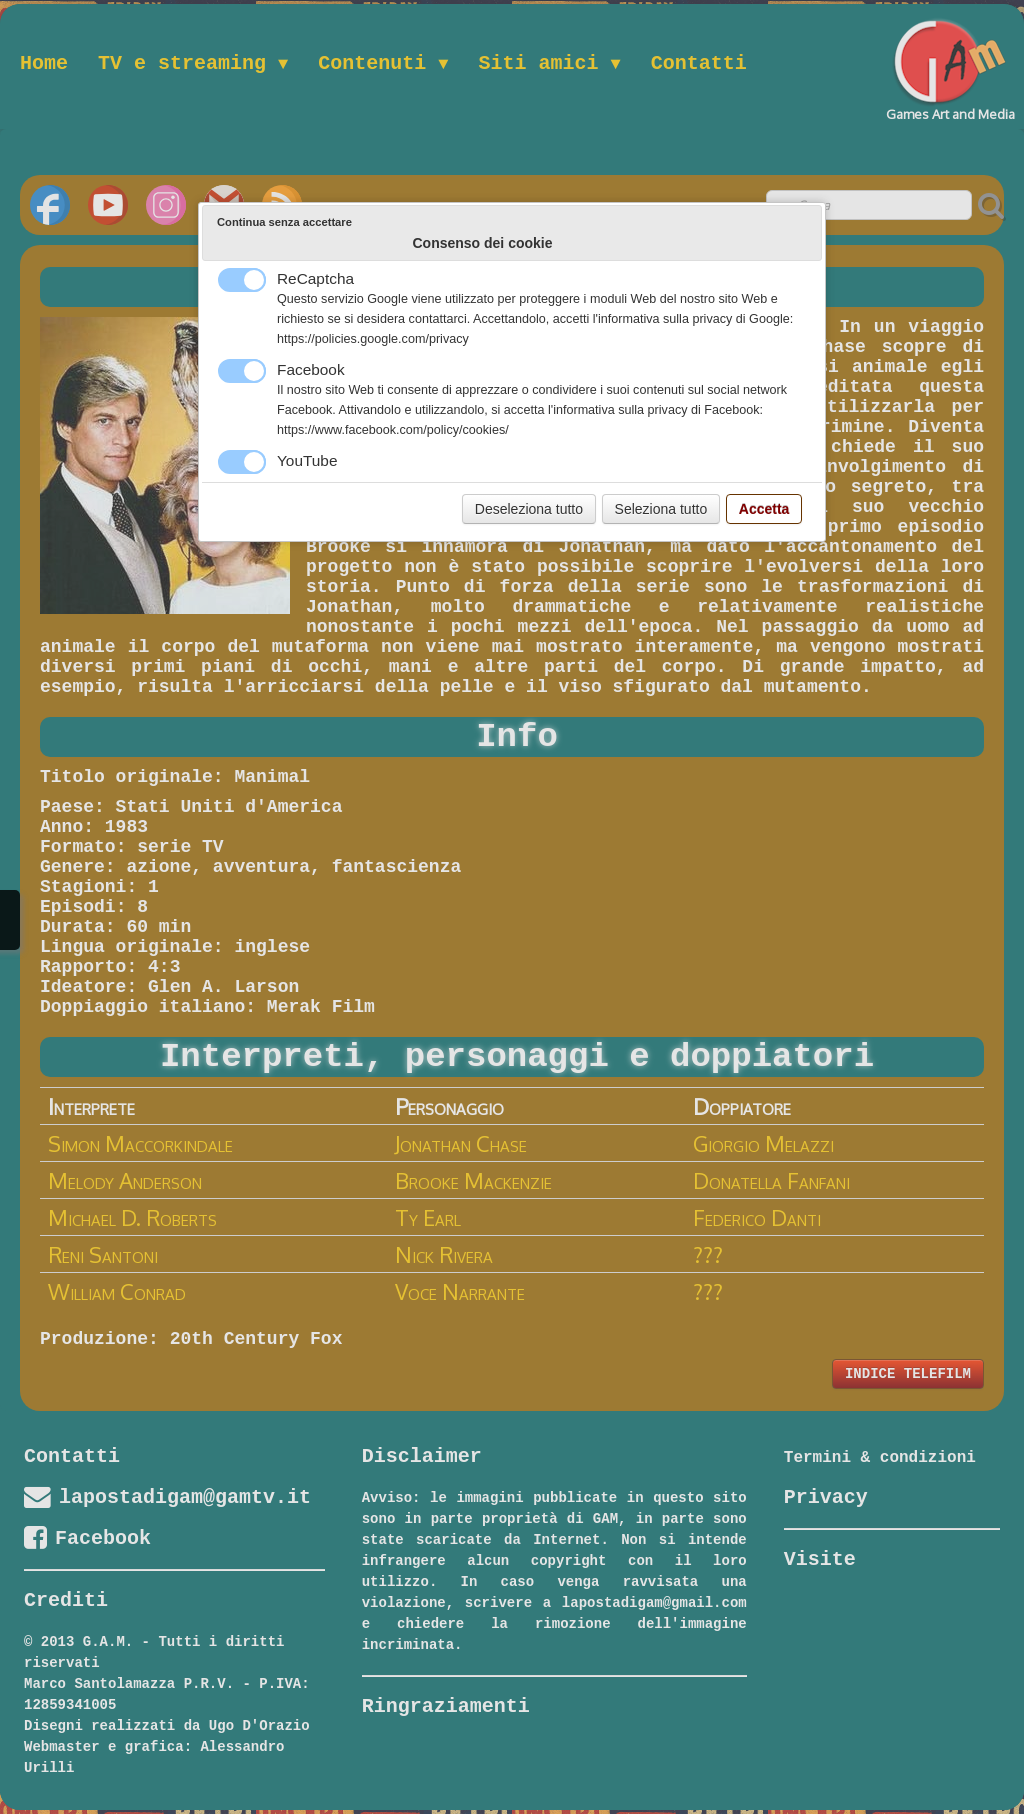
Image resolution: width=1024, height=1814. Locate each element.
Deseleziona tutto (529, 509)
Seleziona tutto (661, 509)
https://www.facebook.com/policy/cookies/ (393, 430)
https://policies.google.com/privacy (373, 339)
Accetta (764, 509)
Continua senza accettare (284, 222)
